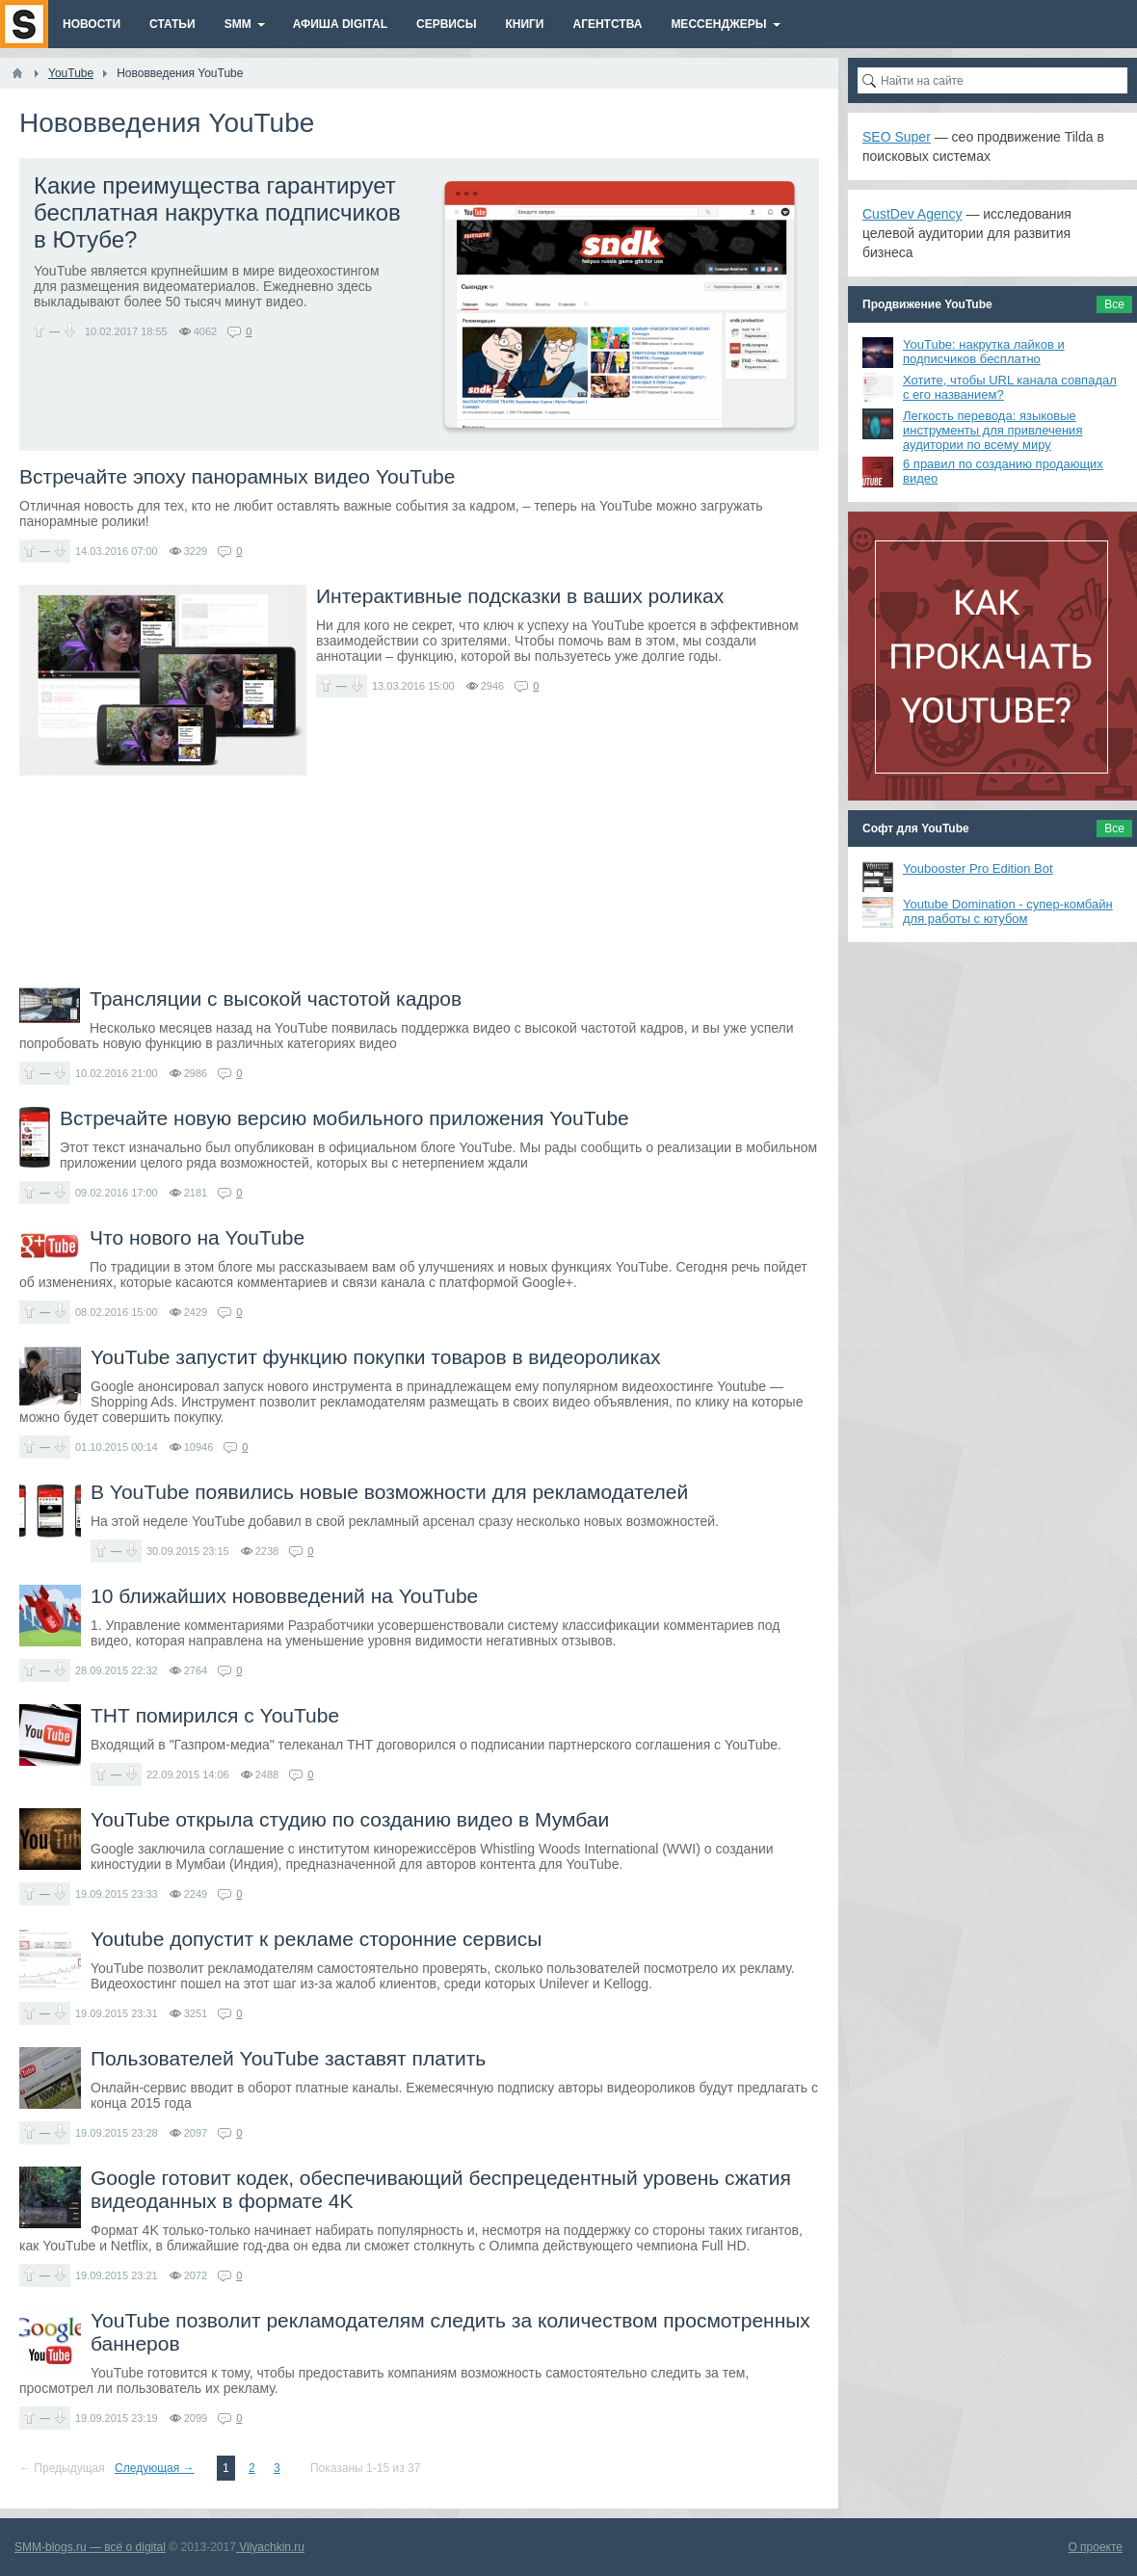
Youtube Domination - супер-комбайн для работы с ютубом (1008, 911)
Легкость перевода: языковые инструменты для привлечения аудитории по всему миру (992, 430)
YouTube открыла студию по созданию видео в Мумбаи (350, 1819)
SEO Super (896, 137)
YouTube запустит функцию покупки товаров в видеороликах (376, 1357)
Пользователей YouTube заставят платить (288, 2058)
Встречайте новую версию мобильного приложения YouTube (344, 1118)
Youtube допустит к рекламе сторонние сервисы (316, 1939)
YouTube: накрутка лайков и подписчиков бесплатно (984, 351)
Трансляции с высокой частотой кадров (276, 998)
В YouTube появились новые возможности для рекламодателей (389, 1492)
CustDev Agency (912, 214)
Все (1114, 304)
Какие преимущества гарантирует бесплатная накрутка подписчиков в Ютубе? (217, 212)
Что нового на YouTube (197, 1237)
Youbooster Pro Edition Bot (978, 868)
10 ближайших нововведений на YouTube (284, 1596)
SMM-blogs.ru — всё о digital (90, 2547)
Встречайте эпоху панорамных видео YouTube (237, 476)
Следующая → (154, 2468)
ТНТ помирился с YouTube (215, 1715)
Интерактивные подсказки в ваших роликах (520, 596)
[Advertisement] (419, 881)
